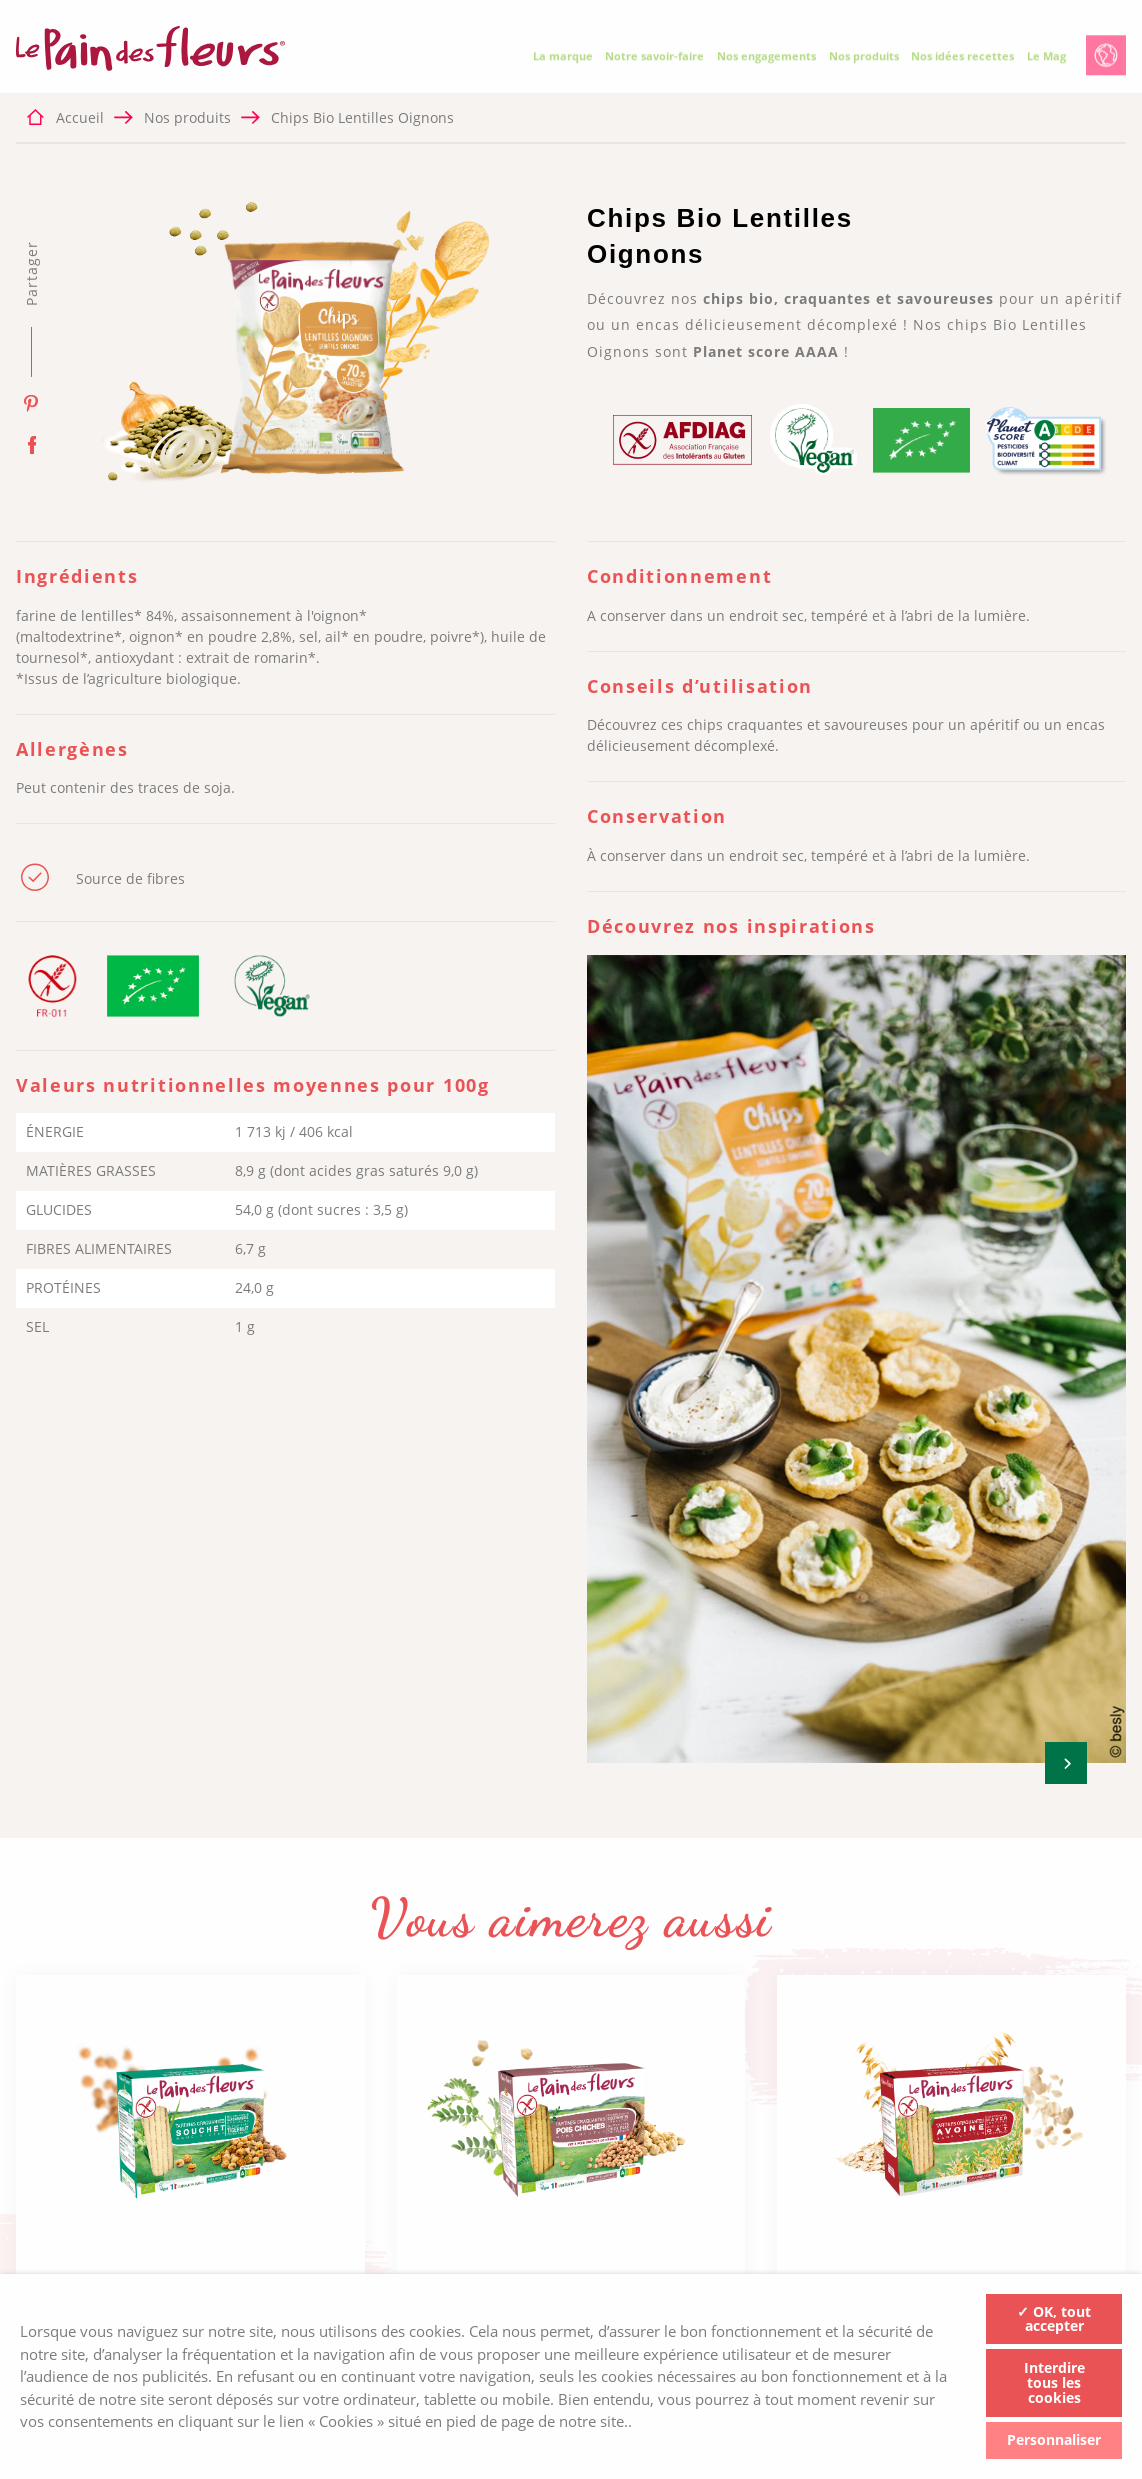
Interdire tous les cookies (1054, 2383)
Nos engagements (766, 60)
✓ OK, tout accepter (1054, 2318)
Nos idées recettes (962, 60)
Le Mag (1046, 60)
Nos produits (864, 60)
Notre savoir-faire (654, 60)
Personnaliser (1054, 2439)
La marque (563, 60)
